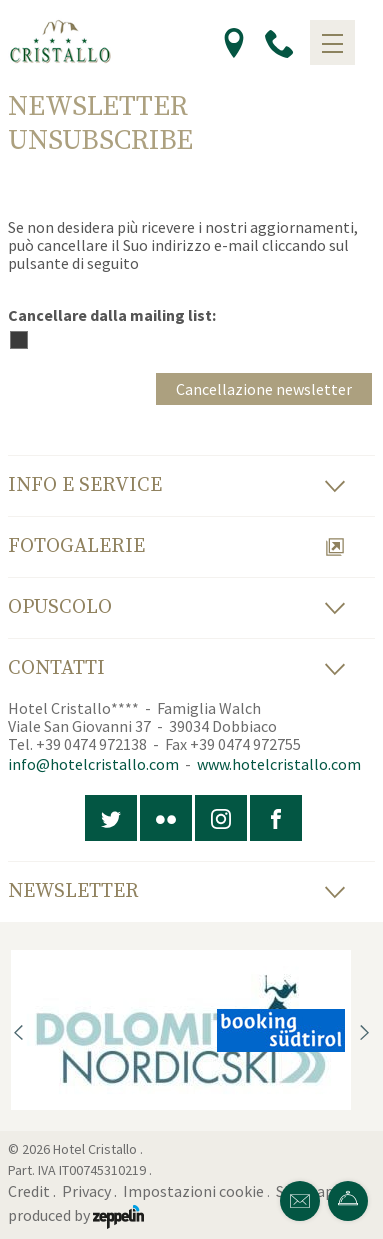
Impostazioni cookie (193, 1191)
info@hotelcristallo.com (93, 764)
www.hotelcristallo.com (279, 764)
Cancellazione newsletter (264, 389)
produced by (76, 1215)
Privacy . (91, 1191)
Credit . (33, 1191)
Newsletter (177, 891)
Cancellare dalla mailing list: (112, 315)
